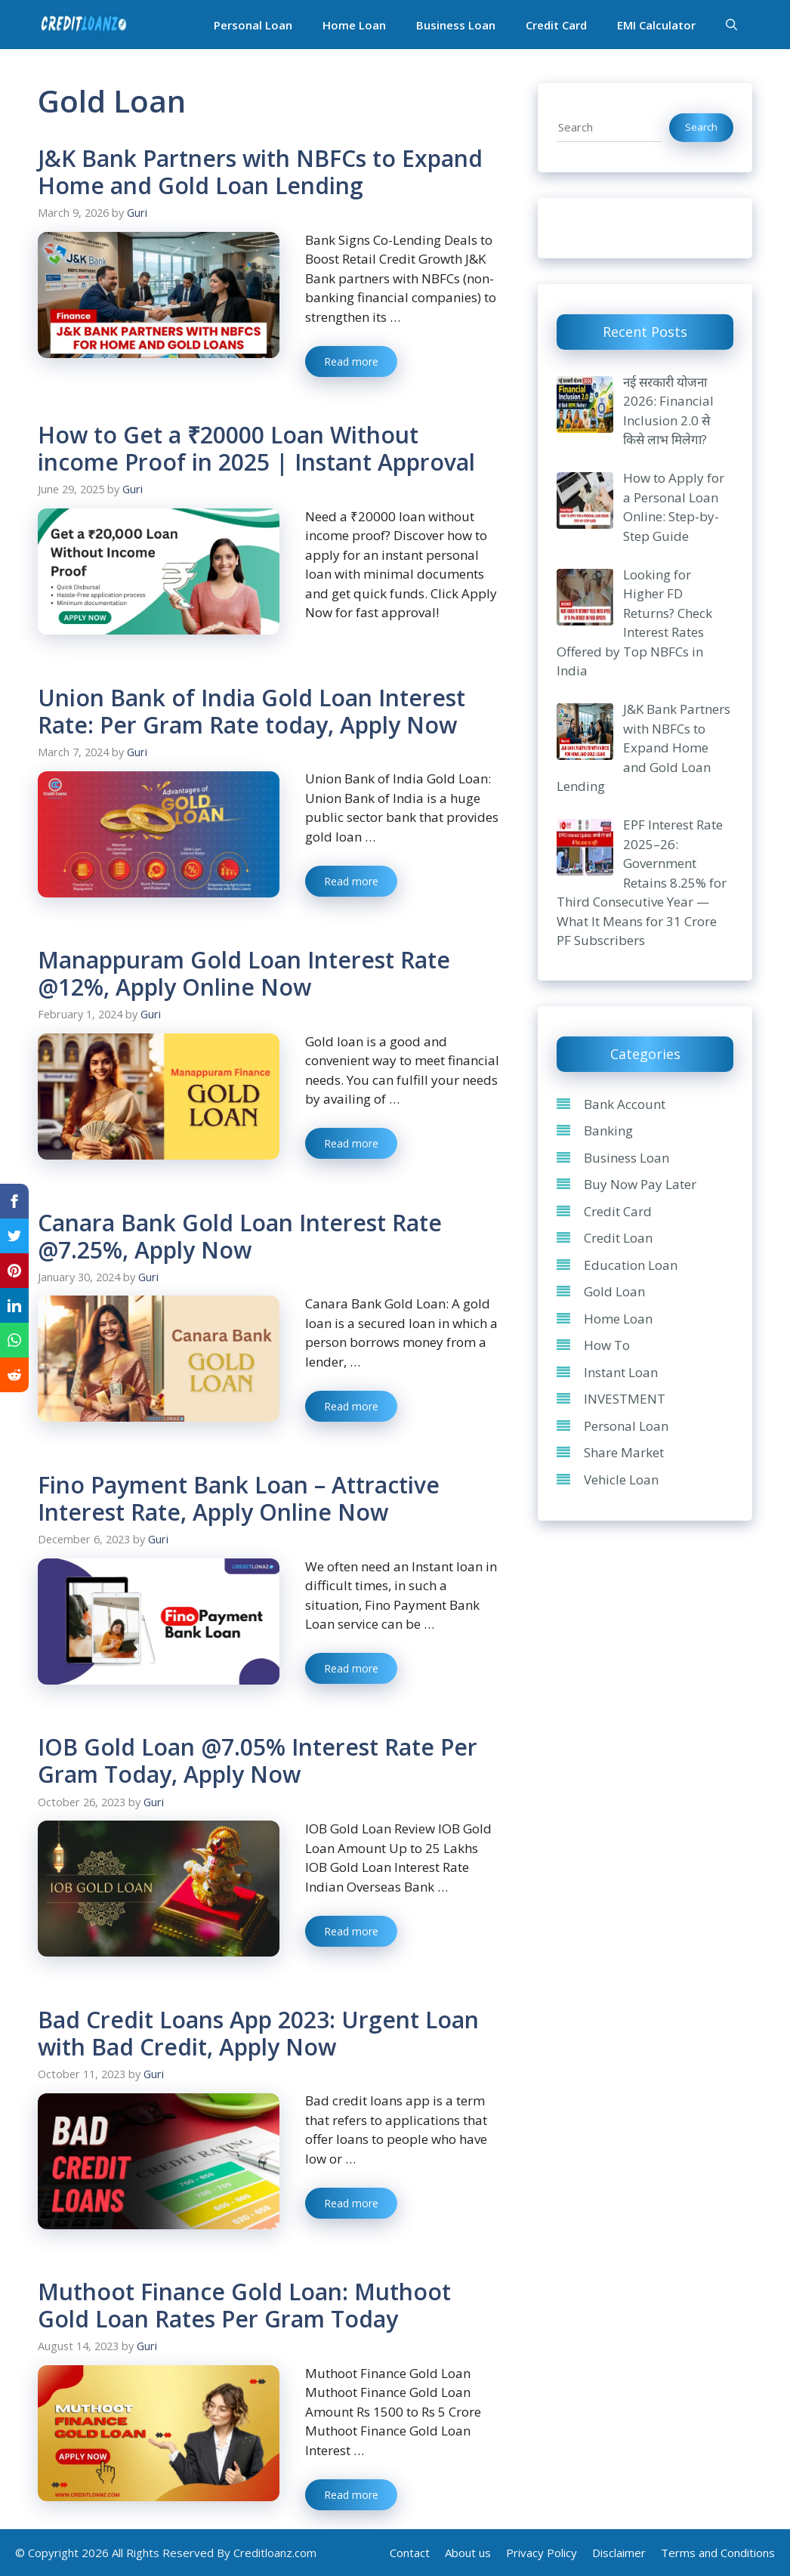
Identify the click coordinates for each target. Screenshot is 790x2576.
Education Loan (630, 1265)
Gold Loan (614, 1291)
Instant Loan (621, 1372)
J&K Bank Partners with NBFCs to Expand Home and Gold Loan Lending (260, 172)
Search (701, 127)
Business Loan (455, 24)
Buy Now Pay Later (640, 1184)
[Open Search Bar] (731, 25)
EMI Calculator (656, 24)
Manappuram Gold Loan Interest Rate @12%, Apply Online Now (244, 973)
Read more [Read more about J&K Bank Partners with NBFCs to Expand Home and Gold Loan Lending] (351, 361)
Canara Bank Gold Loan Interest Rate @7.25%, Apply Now (240, 1236)
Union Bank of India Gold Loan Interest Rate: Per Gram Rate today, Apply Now (251, 711)
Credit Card (556, 24)
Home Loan (354, 24)
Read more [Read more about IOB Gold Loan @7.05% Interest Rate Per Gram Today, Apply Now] (351, 1931)
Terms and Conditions (718, 2552)
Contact (410, 2552)
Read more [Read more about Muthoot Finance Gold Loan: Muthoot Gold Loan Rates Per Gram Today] (351, 2495)
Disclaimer (619, 2552)
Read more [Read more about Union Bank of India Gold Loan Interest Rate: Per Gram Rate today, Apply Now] (351, 881)
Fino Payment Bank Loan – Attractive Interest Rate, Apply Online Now (239, 1498)
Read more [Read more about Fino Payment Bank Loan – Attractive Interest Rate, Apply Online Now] (351, 1668)
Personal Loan (253, 24)
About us (468, 2552)
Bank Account (624, 1104)
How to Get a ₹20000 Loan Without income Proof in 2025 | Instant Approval (256, 448)
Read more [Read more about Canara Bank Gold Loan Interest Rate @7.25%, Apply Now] (351, 1406)
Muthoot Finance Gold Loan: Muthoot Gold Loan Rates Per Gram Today (244, 2305)
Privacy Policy (541, 2552)
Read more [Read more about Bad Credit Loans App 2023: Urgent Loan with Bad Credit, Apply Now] (351, 2203)
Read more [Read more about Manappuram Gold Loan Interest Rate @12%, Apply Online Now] (351, 1143)
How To (607, 1345)
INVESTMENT (624, 1398)
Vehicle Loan (621, 1479)
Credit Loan (618, 1237)
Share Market (624, 1452)
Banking (608, 1130)
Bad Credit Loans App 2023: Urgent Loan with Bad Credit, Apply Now (258, 2033)
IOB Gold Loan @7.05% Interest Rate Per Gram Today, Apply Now (257, 1760)
